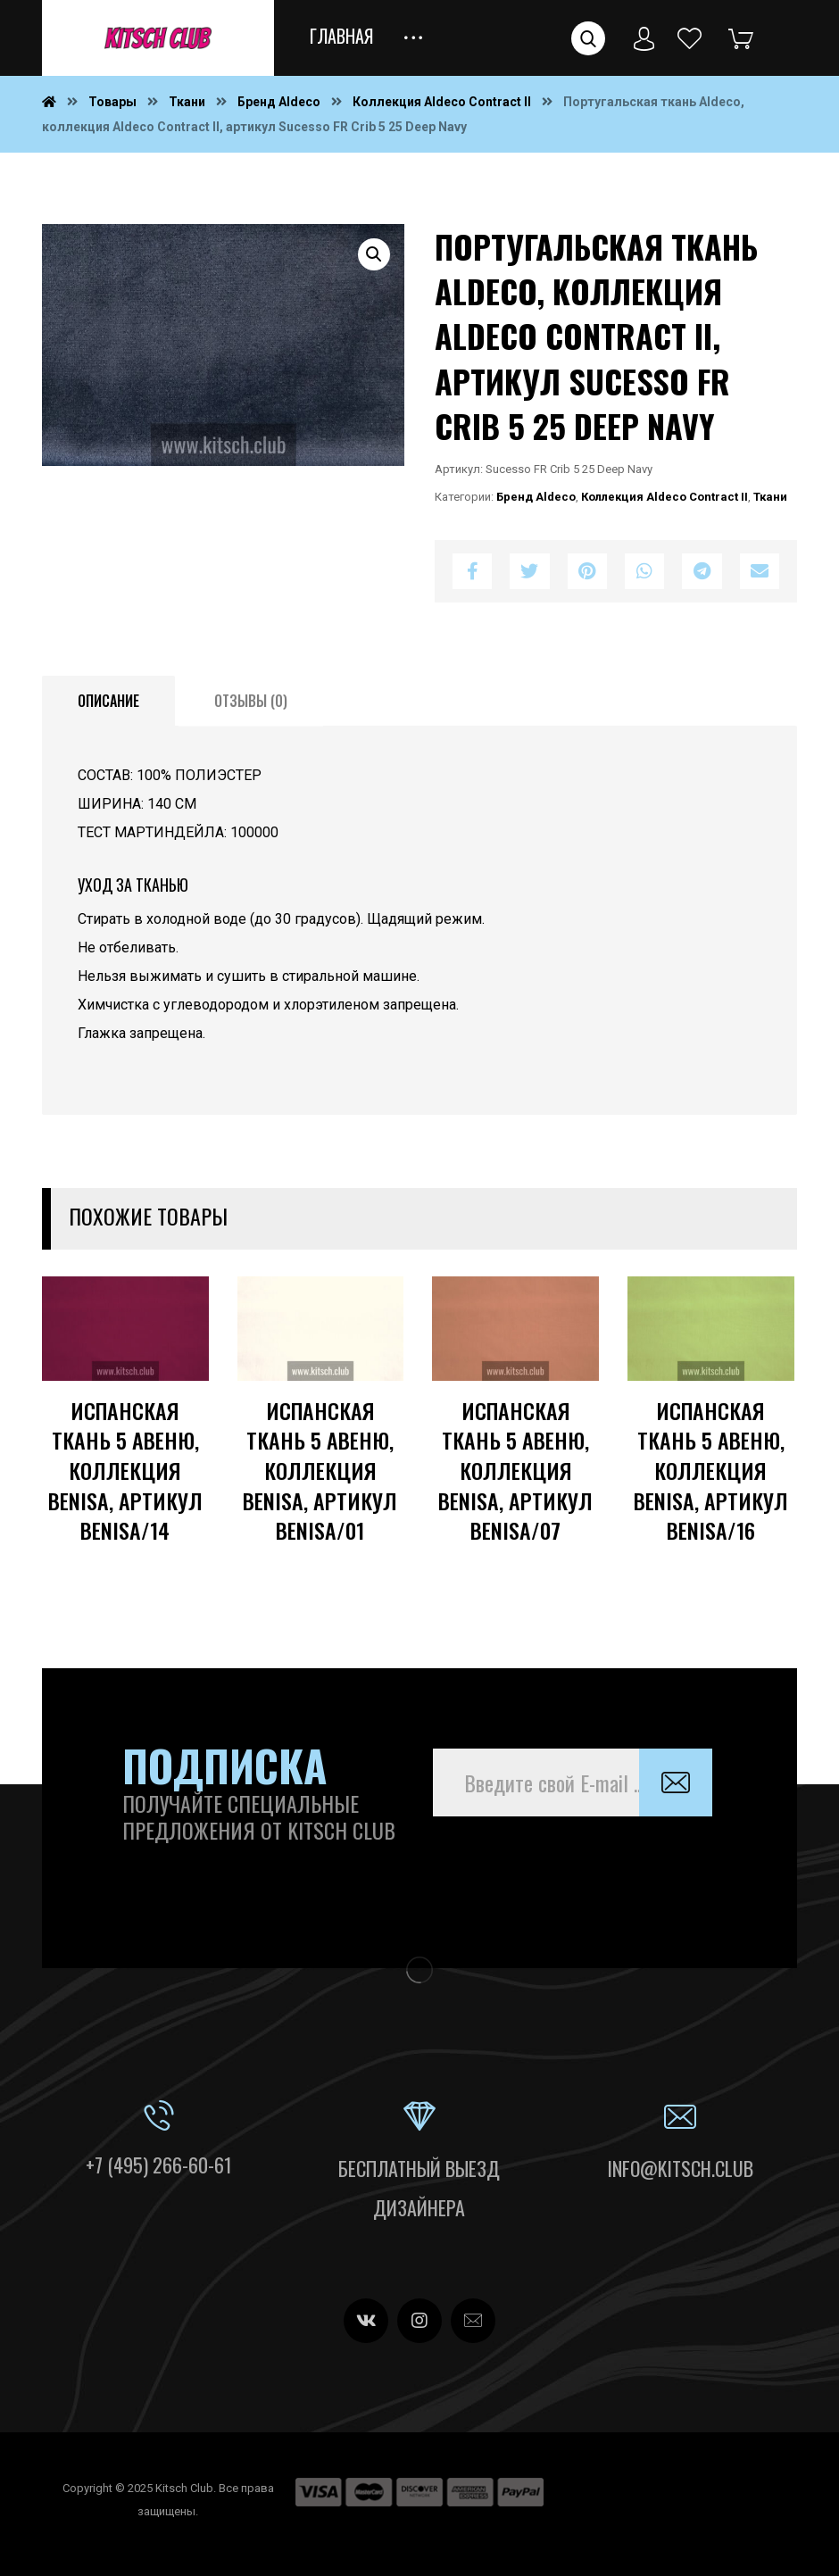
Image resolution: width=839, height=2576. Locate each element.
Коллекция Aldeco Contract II (664, 496)
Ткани (770, 496)
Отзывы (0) (250, 700)
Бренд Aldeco (536, 496)
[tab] (108, 701)
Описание (108, 700)
